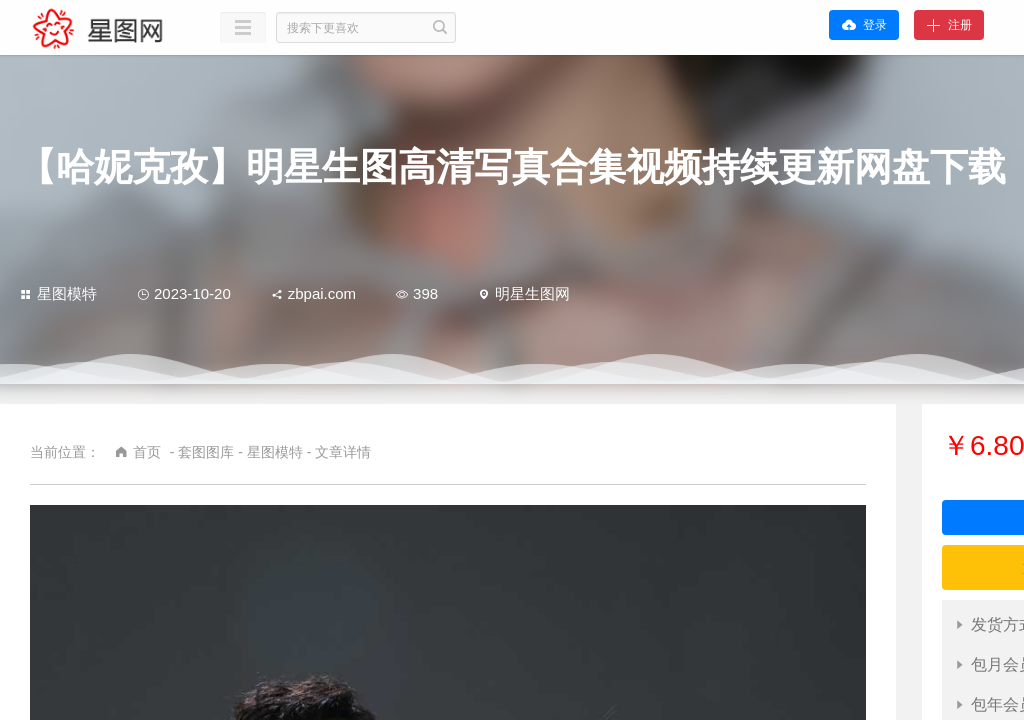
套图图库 (206, 452)
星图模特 (58, 293)
